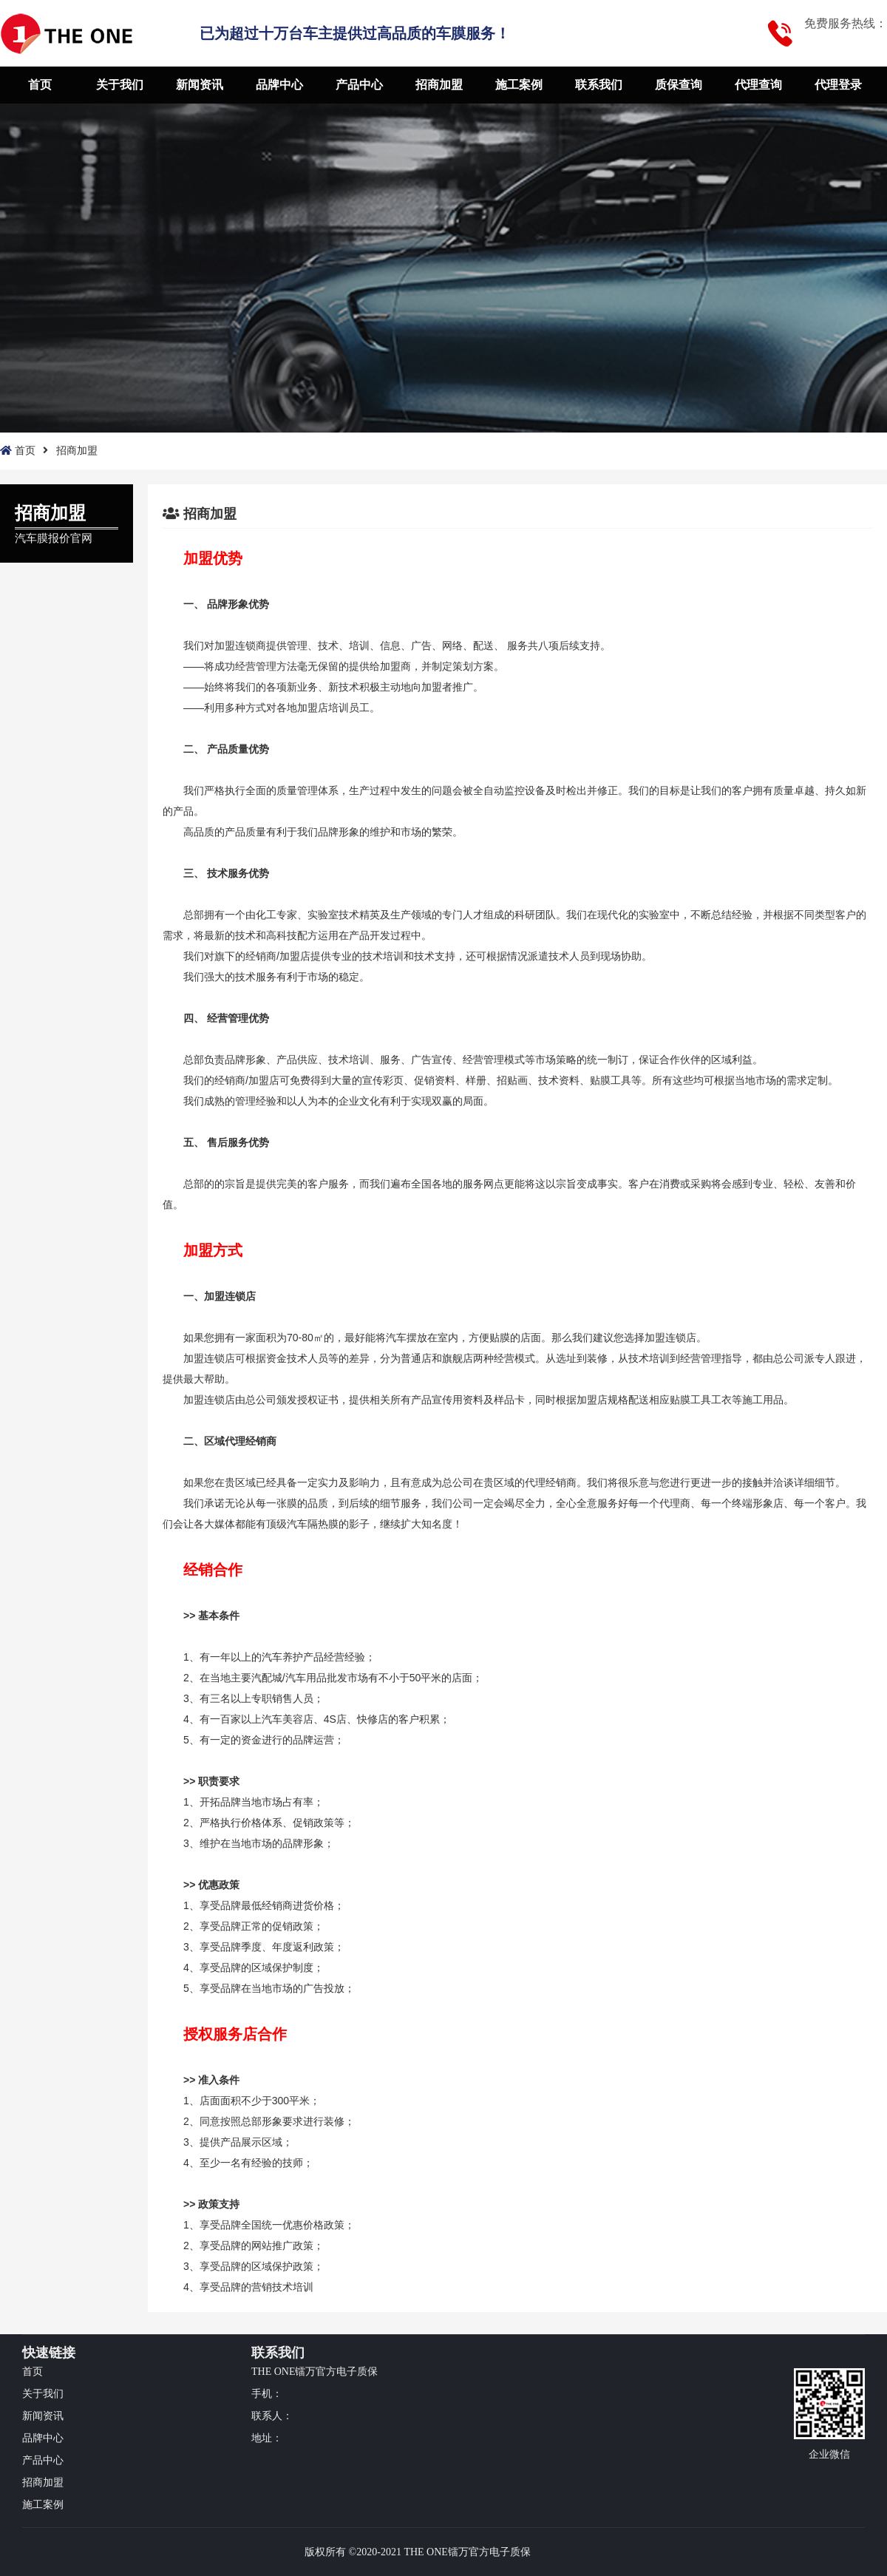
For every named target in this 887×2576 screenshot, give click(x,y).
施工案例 (519, 84)
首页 (40, 84)
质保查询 (678, 84)
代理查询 (758, 84)
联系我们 (598, 84)
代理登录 (838, 84)
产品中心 (359, 84)
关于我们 (119, 84)
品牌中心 (279, 84)
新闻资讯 (199, 84)
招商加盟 (439, 84)
